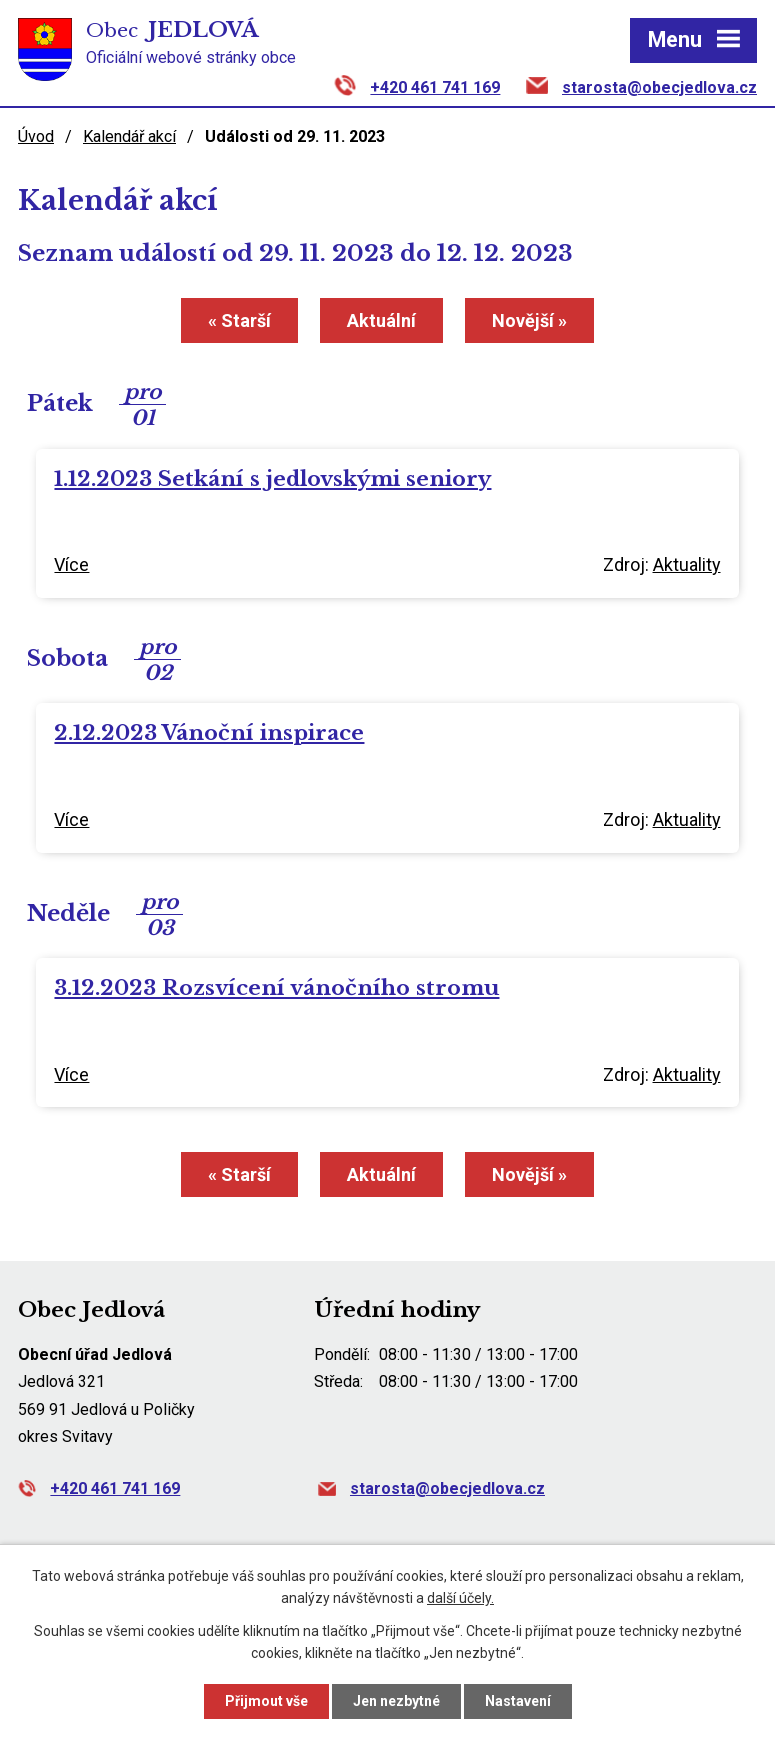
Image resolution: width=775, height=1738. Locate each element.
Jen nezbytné (396, 1701)
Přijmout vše (266, 1701)
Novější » (529, 320)
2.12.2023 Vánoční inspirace (209, 733)
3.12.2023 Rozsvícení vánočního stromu (276, 988)
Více (71, 564)
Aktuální (381, 320)
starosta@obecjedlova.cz (659, 87)
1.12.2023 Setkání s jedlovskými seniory (272, 479)
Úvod (36, 136)
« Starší (239, 320)
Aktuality (687, 564)
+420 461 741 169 (435, 87)
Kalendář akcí (129, 136)
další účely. (460, 1599)
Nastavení (518, 1701)
